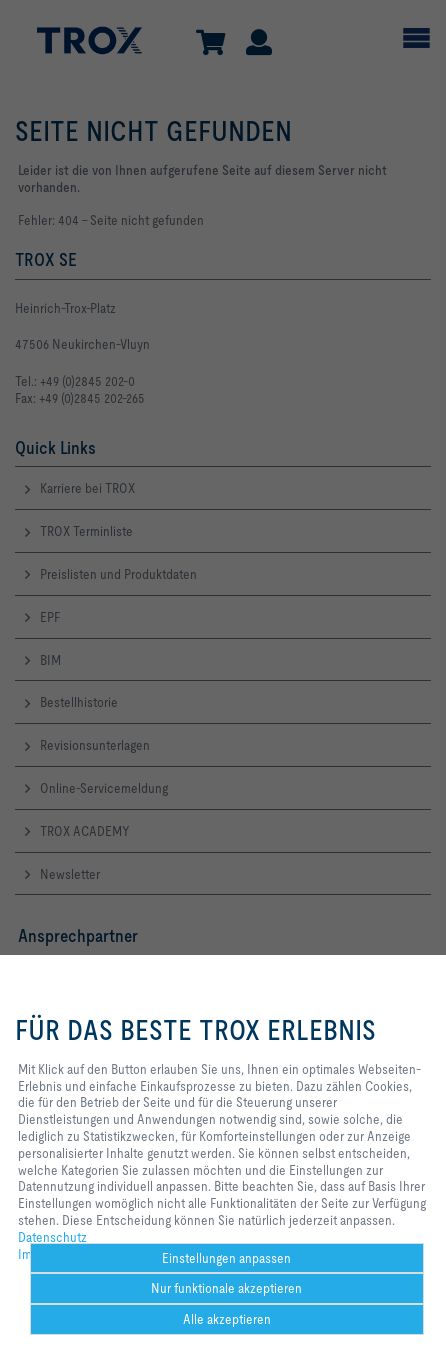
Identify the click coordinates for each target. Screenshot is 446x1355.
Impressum (48, 1254)
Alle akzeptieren (227, 1319)
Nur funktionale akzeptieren (226, 1288)
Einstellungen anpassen (226, 1258)
